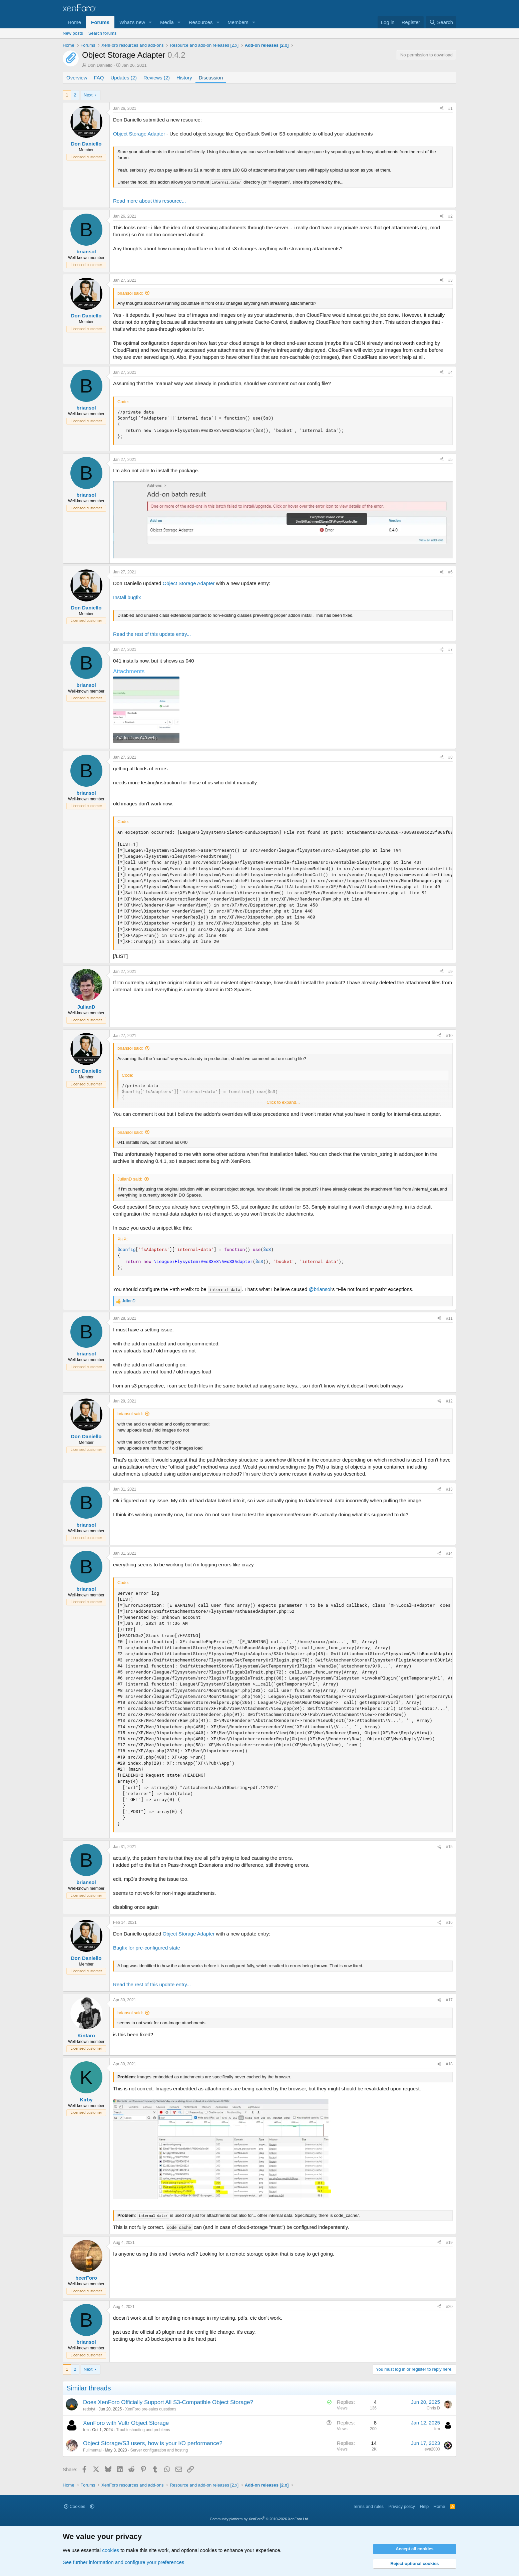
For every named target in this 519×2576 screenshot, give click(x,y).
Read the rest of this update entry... (152, 634)
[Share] (441, 108)
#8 (450, 757)
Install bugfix (127, 597)
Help (424, 2506)
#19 (449, 2242)
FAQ (99, 77)
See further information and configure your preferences (123, 2562)
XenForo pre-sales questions (150, 2409)
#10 (449, 1035)
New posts (73, 33)
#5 (450, 459)
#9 (450, 971)
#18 (449, 2064)
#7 (450, 649)
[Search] (441, 22)
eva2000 (432, 2449)
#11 (449, 1318)
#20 (449, 2306)
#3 (450, 280)
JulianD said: (129, 1179)
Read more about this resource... (149, 201)
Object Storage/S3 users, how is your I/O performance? (152, 2443)
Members (237, 22)
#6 (450, 572)
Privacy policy (402, 2506)
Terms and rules (368, 2506)
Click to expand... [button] (283, 1102)
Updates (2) (124, 77)
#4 (450, 372)
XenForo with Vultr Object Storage (126, 2423)
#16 (449, 1922)
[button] (150, 22)
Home (74, 22)
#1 (450, 108)
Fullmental (92, 2450)
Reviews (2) (156, 77)
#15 (449, 1846)
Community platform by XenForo (259, 2519)
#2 (450, 216)
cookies (110, 2550)
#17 (449, 2000)
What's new (132, 22)
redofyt (89, 2409)
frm (86, 2429)
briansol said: (130, 293)
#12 (449, 1401)
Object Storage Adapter (139, 134)
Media (167, 22)
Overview (76, 77)
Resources (201, 22)
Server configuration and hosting (159, 2450)
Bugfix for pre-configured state (146, 1948)
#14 (449, 1553)
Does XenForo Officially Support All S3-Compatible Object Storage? (168, 2402)
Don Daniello (100, 65)
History (184, 77)
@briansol (320, 1289)
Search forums (102, 33)
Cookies (74, 2506)
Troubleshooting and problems (143, 2429)
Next (88, 94)
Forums (100, 22)
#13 (449, 1489)
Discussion (211, 77)
